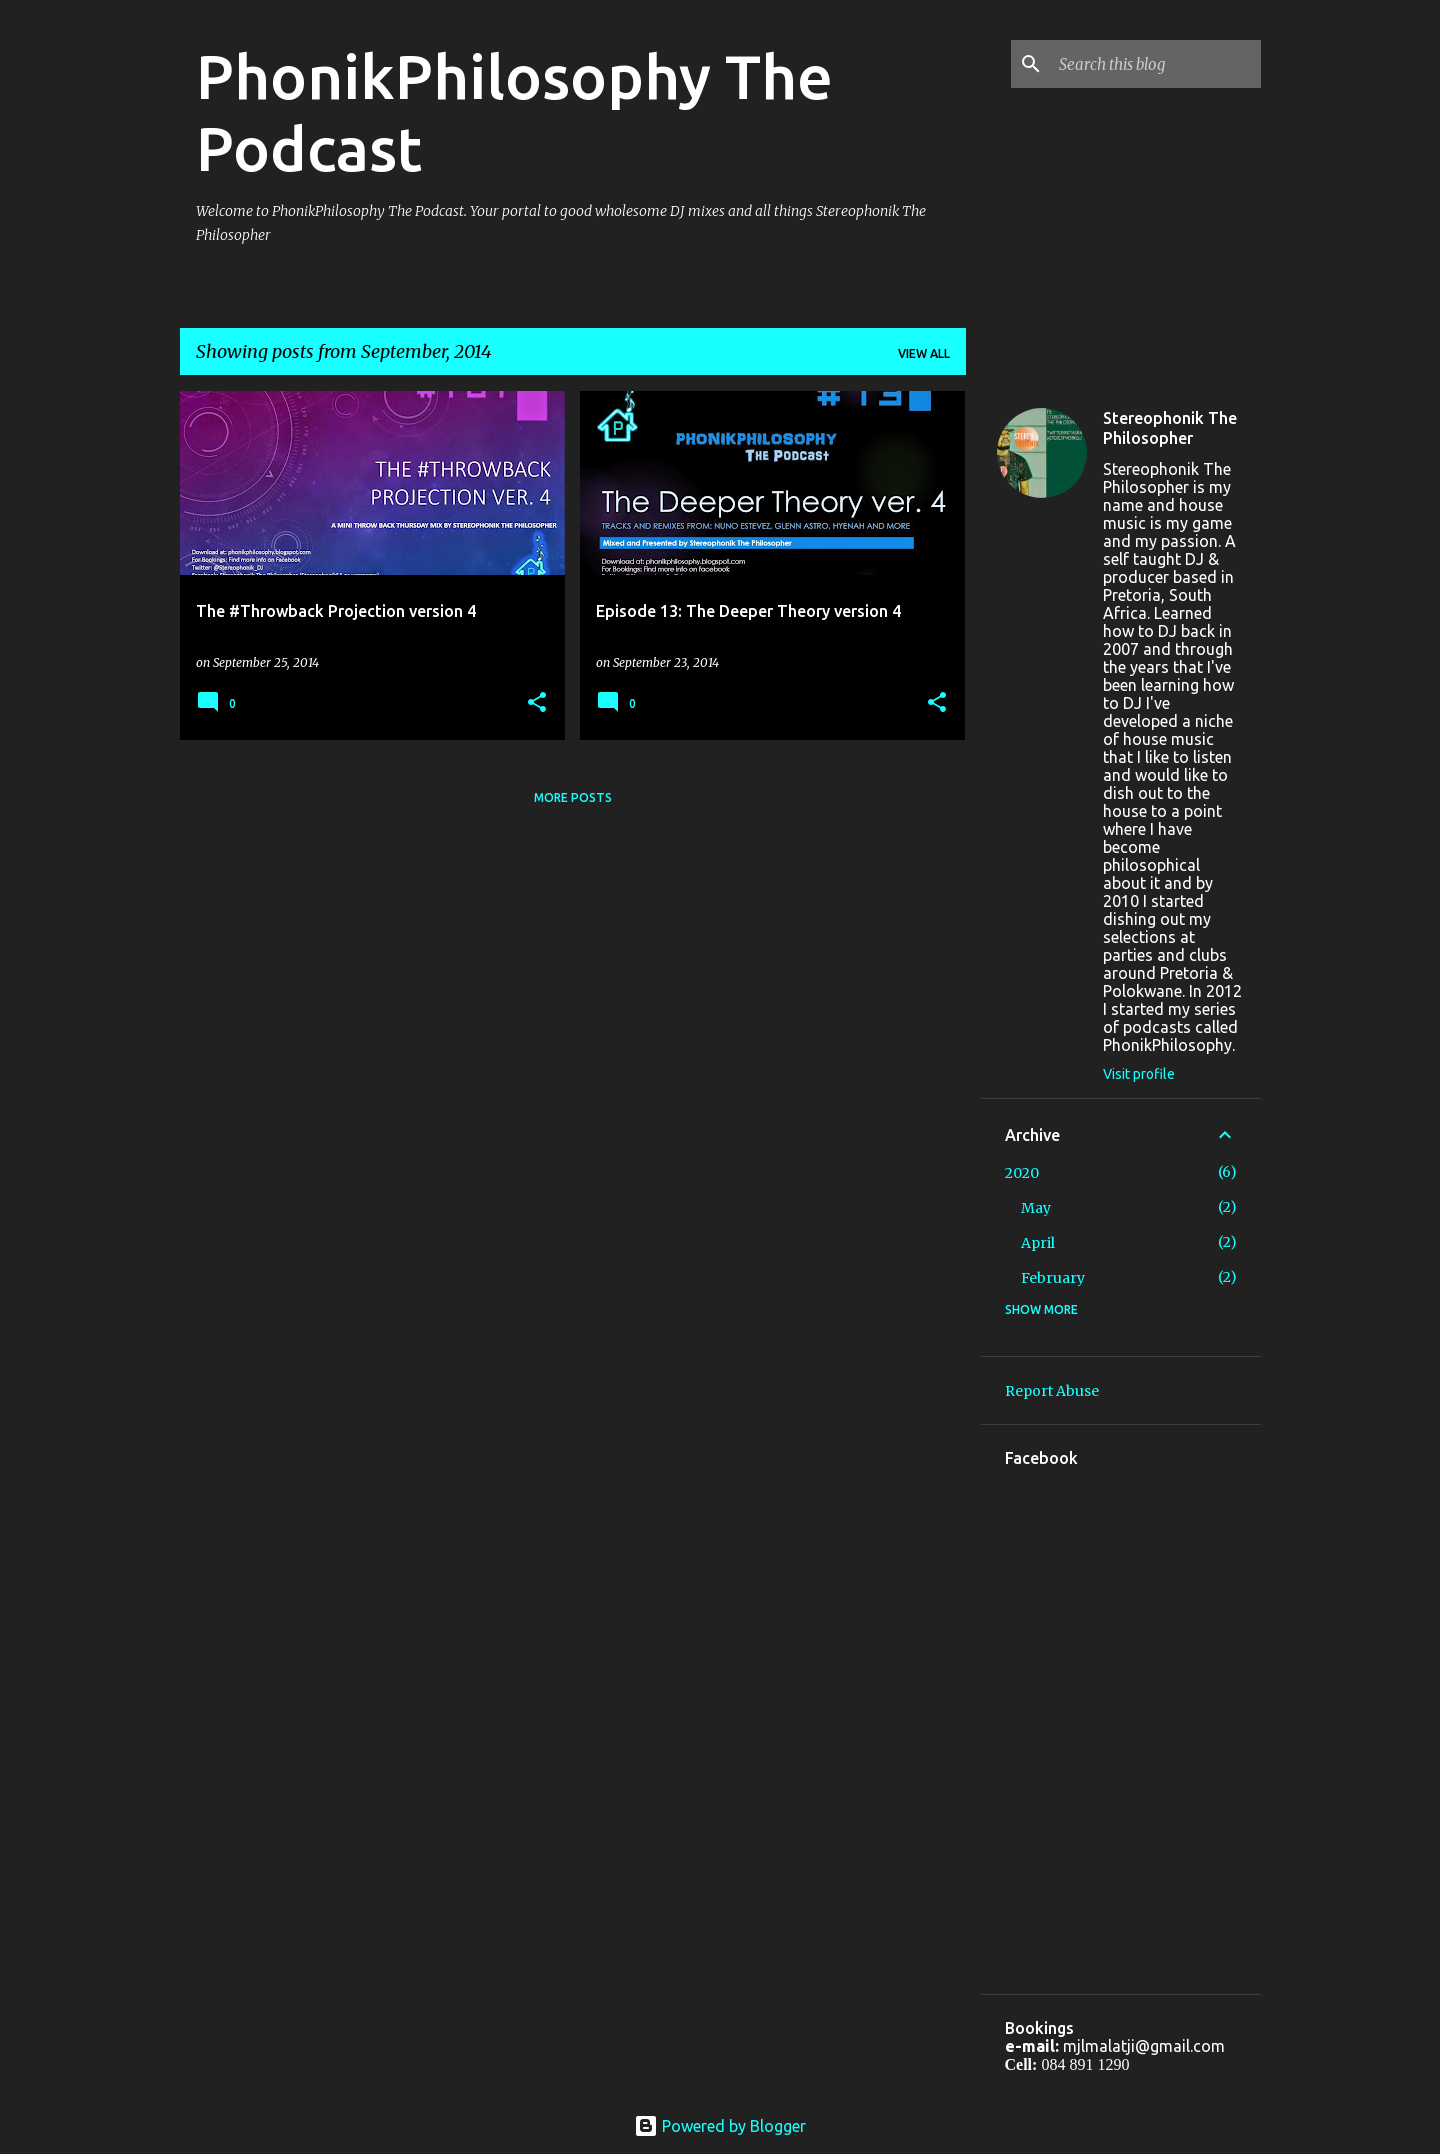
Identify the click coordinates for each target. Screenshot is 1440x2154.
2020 (1022, 1173)
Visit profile (1139, 1074)
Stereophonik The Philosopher (1170, 428)
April (1038, 1243)
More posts (573, 797)
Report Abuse (1052, 1391)
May (1036, 1208)
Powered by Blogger (720, 2126)
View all (924, 353)
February (1053, 1278)
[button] (537, 703)
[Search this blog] (1156, 64)
